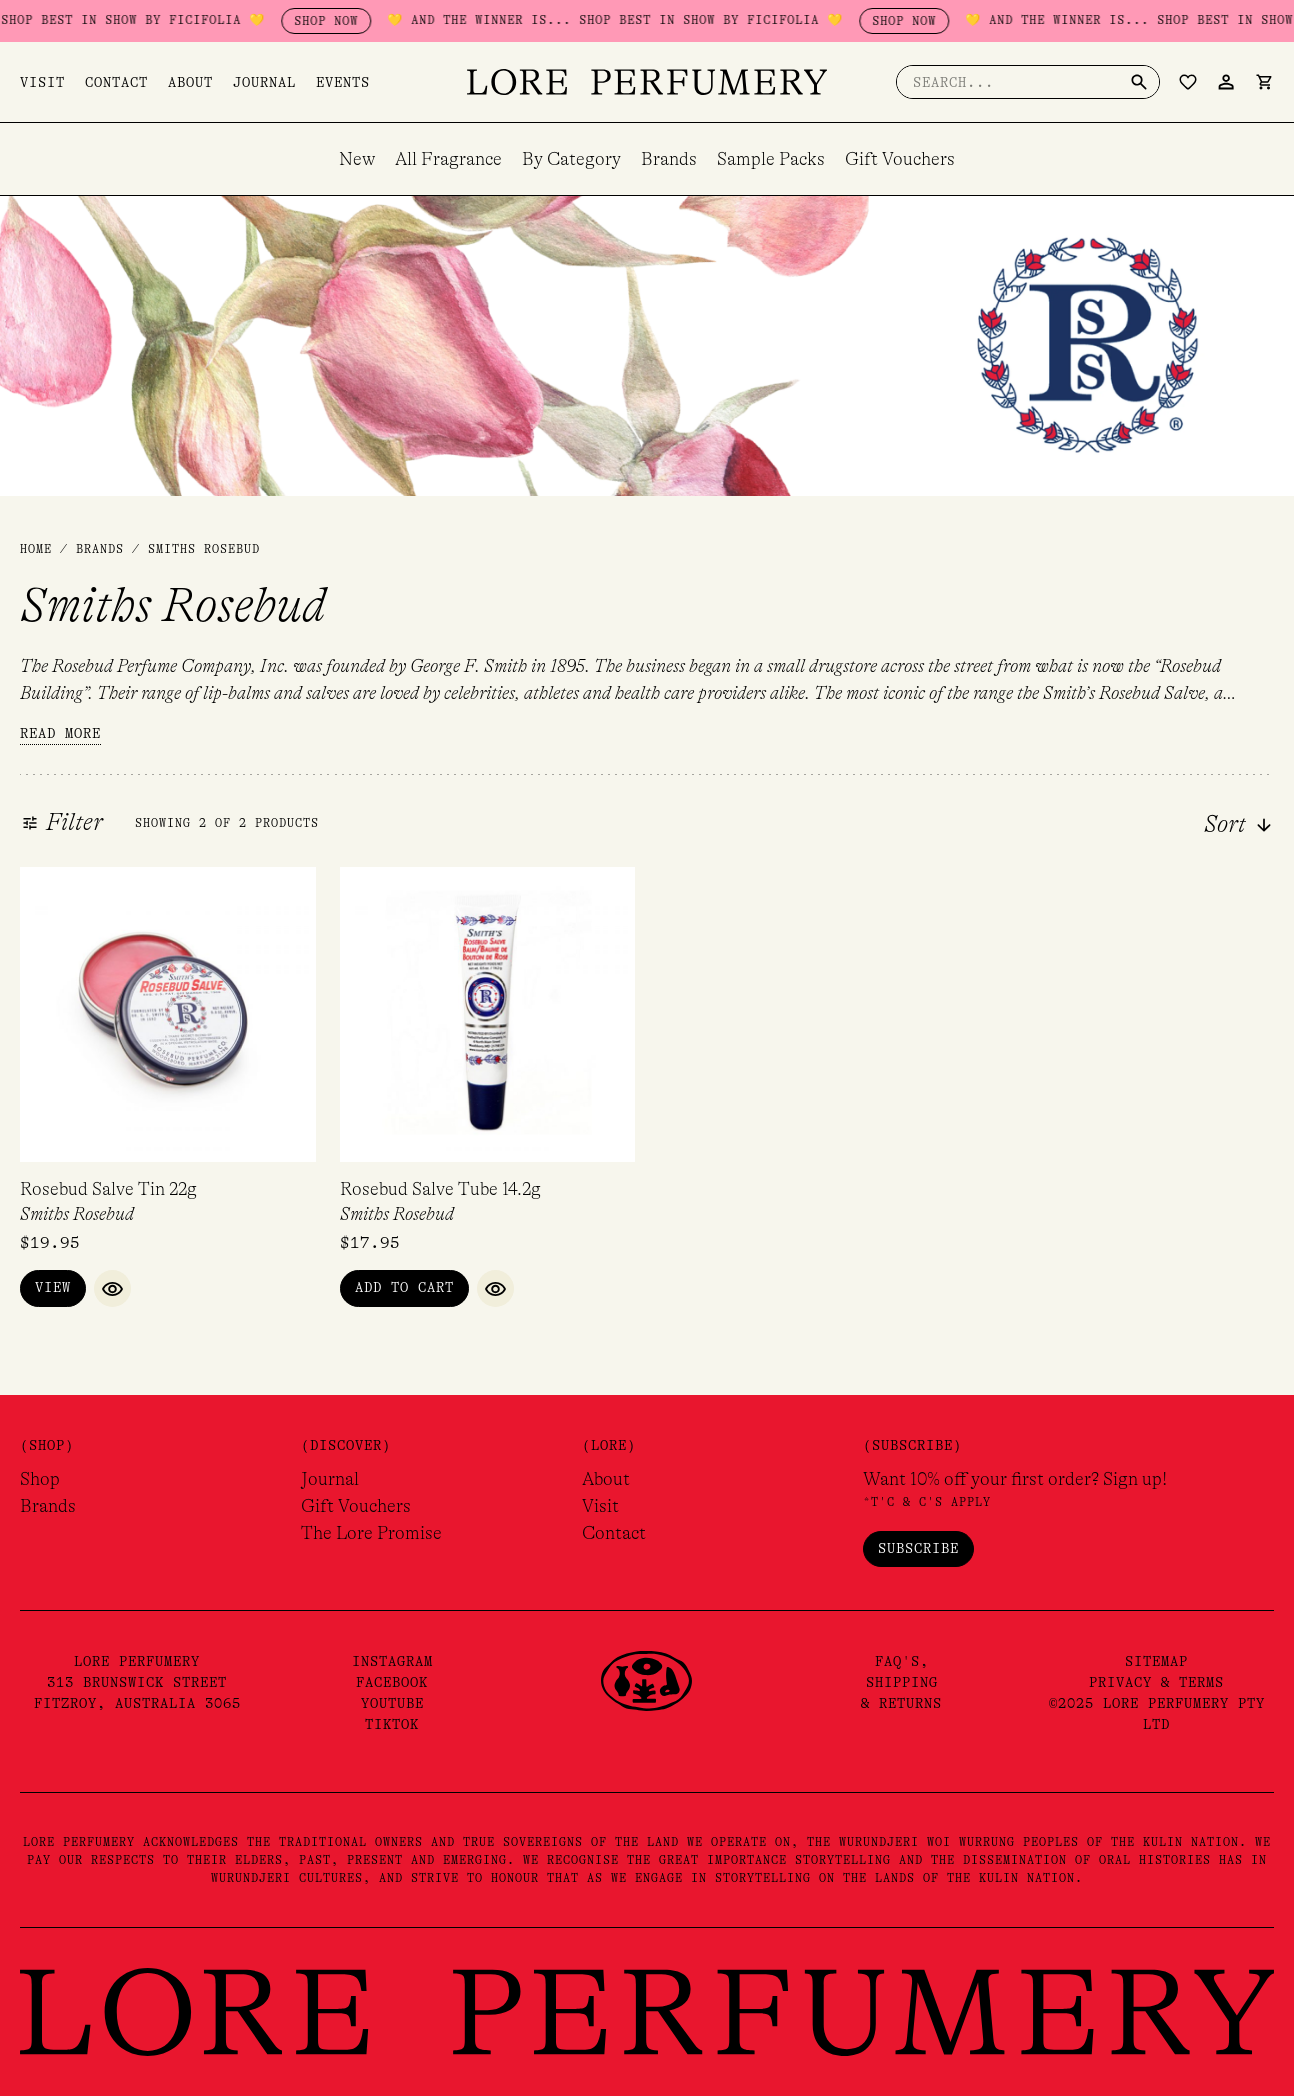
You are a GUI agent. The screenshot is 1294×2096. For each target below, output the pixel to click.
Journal (264, 82)
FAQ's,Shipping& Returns (901, 1682)
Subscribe (918, 1548)
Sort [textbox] (1225, 825)
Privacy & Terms (1156, 1682)
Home (36, 549)
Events (343, 82)
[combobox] (1186, 825)
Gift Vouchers (900, 159)
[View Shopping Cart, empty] (1264, 82)
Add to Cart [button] (404, 1287)
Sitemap (1156, 1661)
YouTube (392, 1703)
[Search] (1139, 82)
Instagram (392, 1661)
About (190, 82)
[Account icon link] (1226, 82)
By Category (571, 159)
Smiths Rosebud (77, 1214)
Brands (669, 159)
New (357, 159)
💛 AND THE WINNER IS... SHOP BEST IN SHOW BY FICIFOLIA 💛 (702, 20)
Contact (116, 82)
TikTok (392, 1724)
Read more (60, 733)
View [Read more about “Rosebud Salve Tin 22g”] (53, 1287)
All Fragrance (448, 159)
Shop (40, 1479)
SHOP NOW (413, 21)
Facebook (392, 1682)
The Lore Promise (371, 1533)
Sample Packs (771, 159)
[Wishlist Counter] (1188, 82)
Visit (42, 82)
